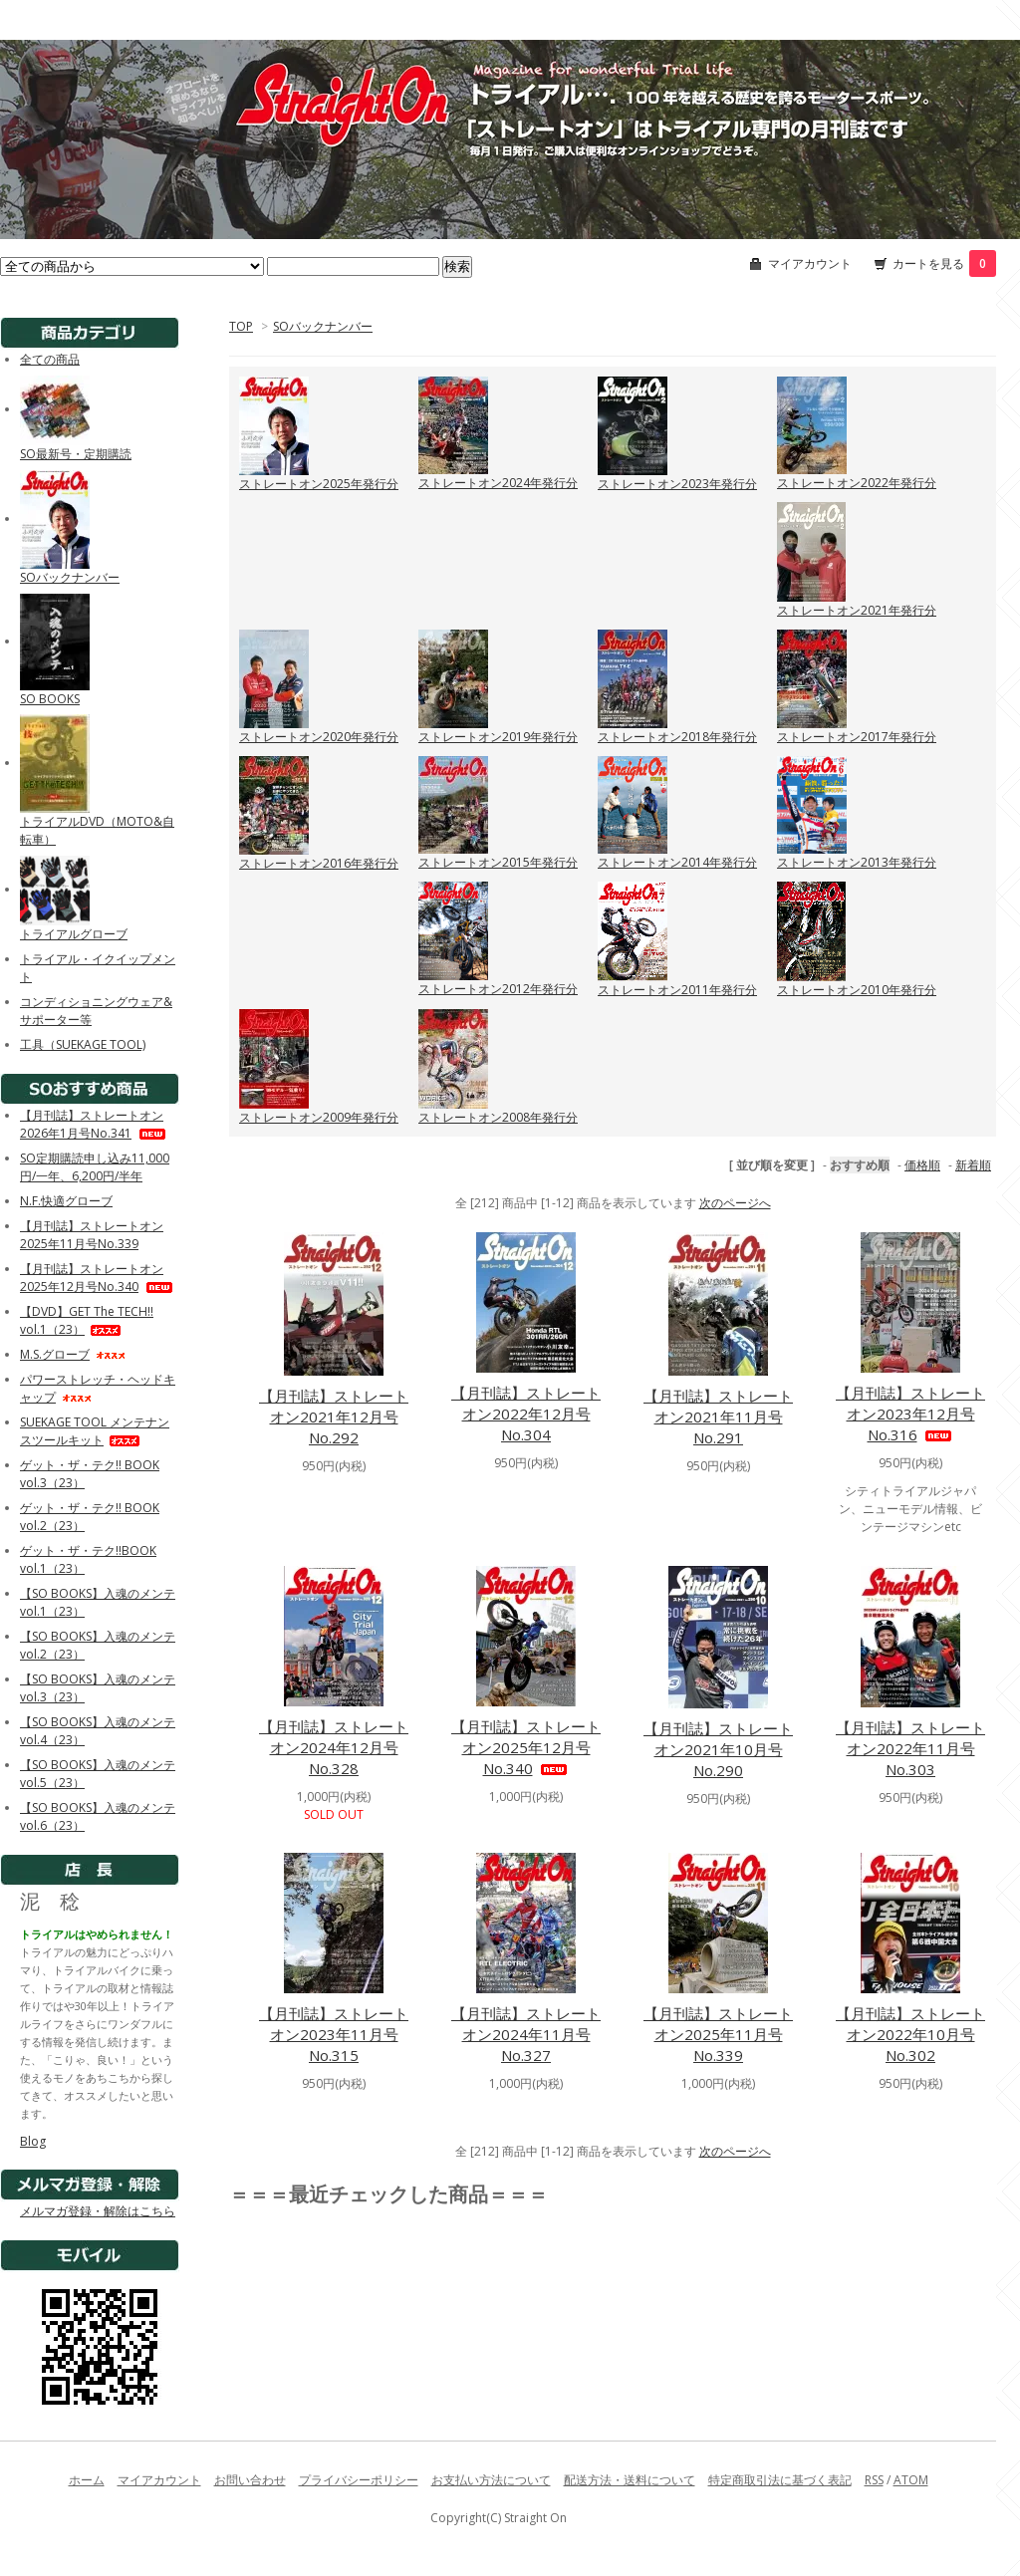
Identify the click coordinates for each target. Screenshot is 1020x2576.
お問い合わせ (250, 2479)
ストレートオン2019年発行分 (498, 736)
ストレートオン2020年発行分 (318, 736)
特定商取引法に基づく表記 (780, 2479)
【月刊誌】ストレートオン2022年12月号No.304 (526, 1413)
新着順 (973, 1165)
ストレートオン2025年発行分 (318, 483)
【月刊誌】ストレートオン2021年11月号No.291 (718, 1416)
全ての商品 (50, 359)
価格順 (922, 1165)
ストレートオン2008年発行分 (498, 1117)
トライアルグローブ (74, 933)
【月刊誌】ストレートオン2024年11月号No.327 (526, 2034)
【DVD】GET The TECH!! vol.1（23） (86, 1320)
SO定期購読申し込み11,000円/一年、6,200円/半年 (98, 1167)
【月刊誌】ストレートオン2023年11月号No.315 (333, 2034)
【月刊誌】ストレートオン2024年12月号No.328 (333, 1747)
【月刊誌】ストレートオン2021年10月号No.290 (718, 1749)
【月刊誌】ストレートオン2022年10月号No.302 (910, 2034)
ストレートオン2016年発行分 (318, 863)
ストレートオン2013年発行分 (856, 862)
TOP (241, 326)
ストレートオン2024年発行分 (498, 482)
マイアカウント (810, 263)
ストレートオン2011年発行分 (677, 989)
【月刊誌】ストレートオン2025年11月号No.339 (718, 2034)
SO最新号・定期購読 (75, 453)
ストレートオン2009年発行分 (318, 1117)
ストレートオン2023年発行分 (677, 483)
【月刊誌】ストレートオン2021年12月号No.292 (333, 1416)
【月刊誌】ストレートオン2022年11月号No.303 (910, 1748)
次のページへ (735, 1202)
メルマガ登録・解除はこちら (97, 2210)
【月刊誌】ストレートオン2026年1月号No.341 (94, 1124)
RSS (874, 2479)
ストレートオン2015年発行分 (498, 862)
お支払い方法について (491, 2479)
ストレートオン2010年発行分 (856, 989)
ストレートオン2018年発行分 (677, 736)
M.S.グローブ (73, 1354)
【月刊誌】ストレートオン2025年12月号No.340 (526, 1747)
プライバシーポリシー (358, 2479)
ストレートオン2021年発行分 (856, 610)
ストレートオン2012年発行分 (498, 988)
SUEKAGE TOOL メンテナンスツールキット (94, 1431)
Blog (33, 2141)
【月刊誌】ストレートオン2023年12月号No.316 (910, 1413)
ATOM (910, 2479)
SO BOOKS (50, 698)
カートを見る (944, 263)
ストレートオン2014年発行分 (677, 862)
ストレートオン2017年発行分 (856, 736)
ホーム (87, 2479)
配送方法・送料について (629, 2479)
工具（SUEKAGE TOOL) (82, 1044)
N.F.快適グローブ (66, 1200)
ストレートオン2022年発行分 (856, 482)
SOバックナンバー (323, 326)
